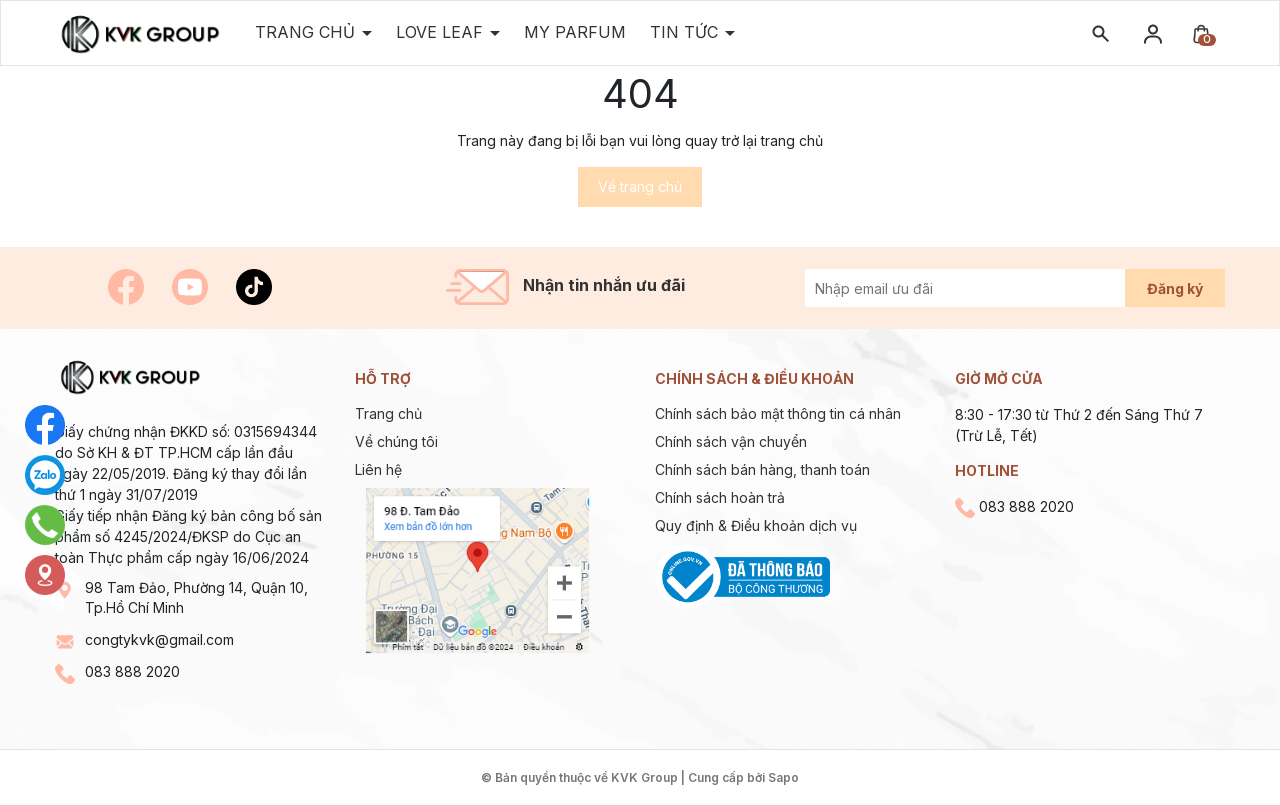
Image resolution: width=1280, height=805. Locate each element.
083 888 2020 (132, 671)
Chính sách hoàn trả (720, 497)
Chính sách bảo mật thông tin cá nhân (778, 413)
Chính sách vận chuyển (731, 441)
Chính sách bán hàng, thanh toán (762, 469)
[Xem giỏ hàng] (1201, 32)
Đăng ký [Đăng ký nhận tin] (1175, 288)
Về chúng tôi (396, 441)
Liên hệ (378, 469)
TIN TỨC (686, 32)
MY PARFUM (575, 32)
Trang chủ (388, 413)
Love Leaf (442, 32)
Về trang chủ (640, 186)
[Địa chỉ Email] (987, 288)
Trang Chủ (307, 32)
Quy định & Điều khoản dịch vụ (756, 525)
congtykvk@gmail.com (159, 639)
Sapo (783, 777)
